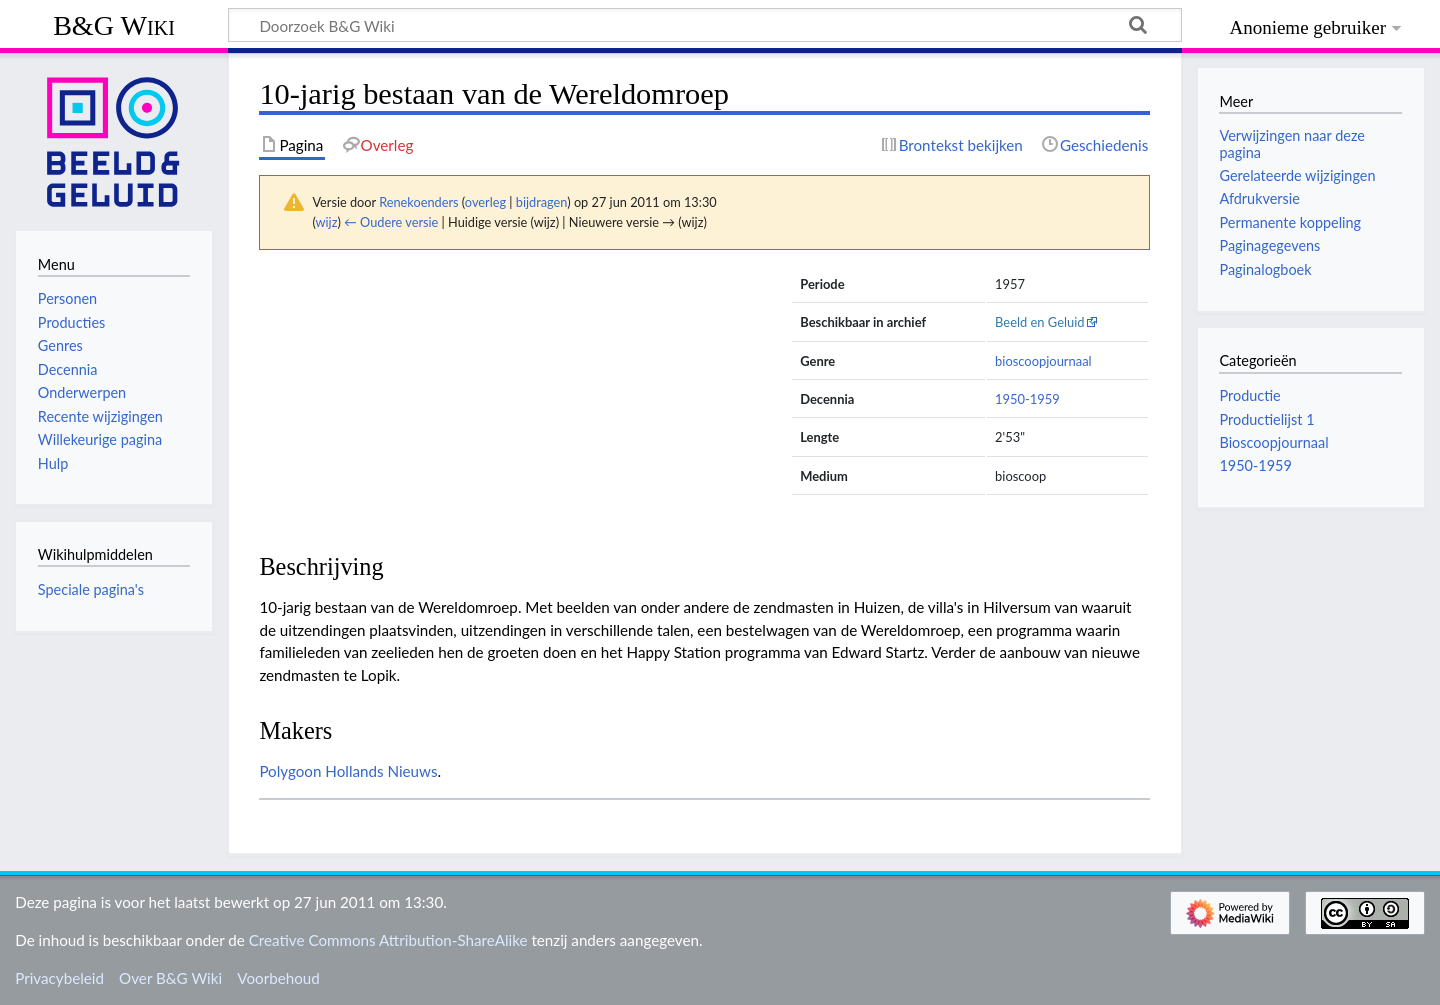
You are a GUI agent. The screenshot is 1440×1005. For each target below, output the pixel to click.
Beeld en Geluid (1040, 322)
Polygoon (290, 771)
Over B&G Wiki (170, 978)
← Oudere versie (391, 222)
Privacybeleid (59, 978)
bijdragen (541, 202)
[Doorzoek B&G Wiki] (705, 25)
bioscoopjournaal (1043, 361)
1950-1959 (1027, 399)
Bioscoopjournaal (1273, 442)
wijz (327, 222)
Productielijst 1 (1266, 419)
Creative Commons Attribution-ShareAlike (388, 940)
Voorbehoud (278, 978)
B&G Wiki (114, 25)
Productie (1249, 395)
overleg (485, 202)
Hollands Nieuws (381, 771)
